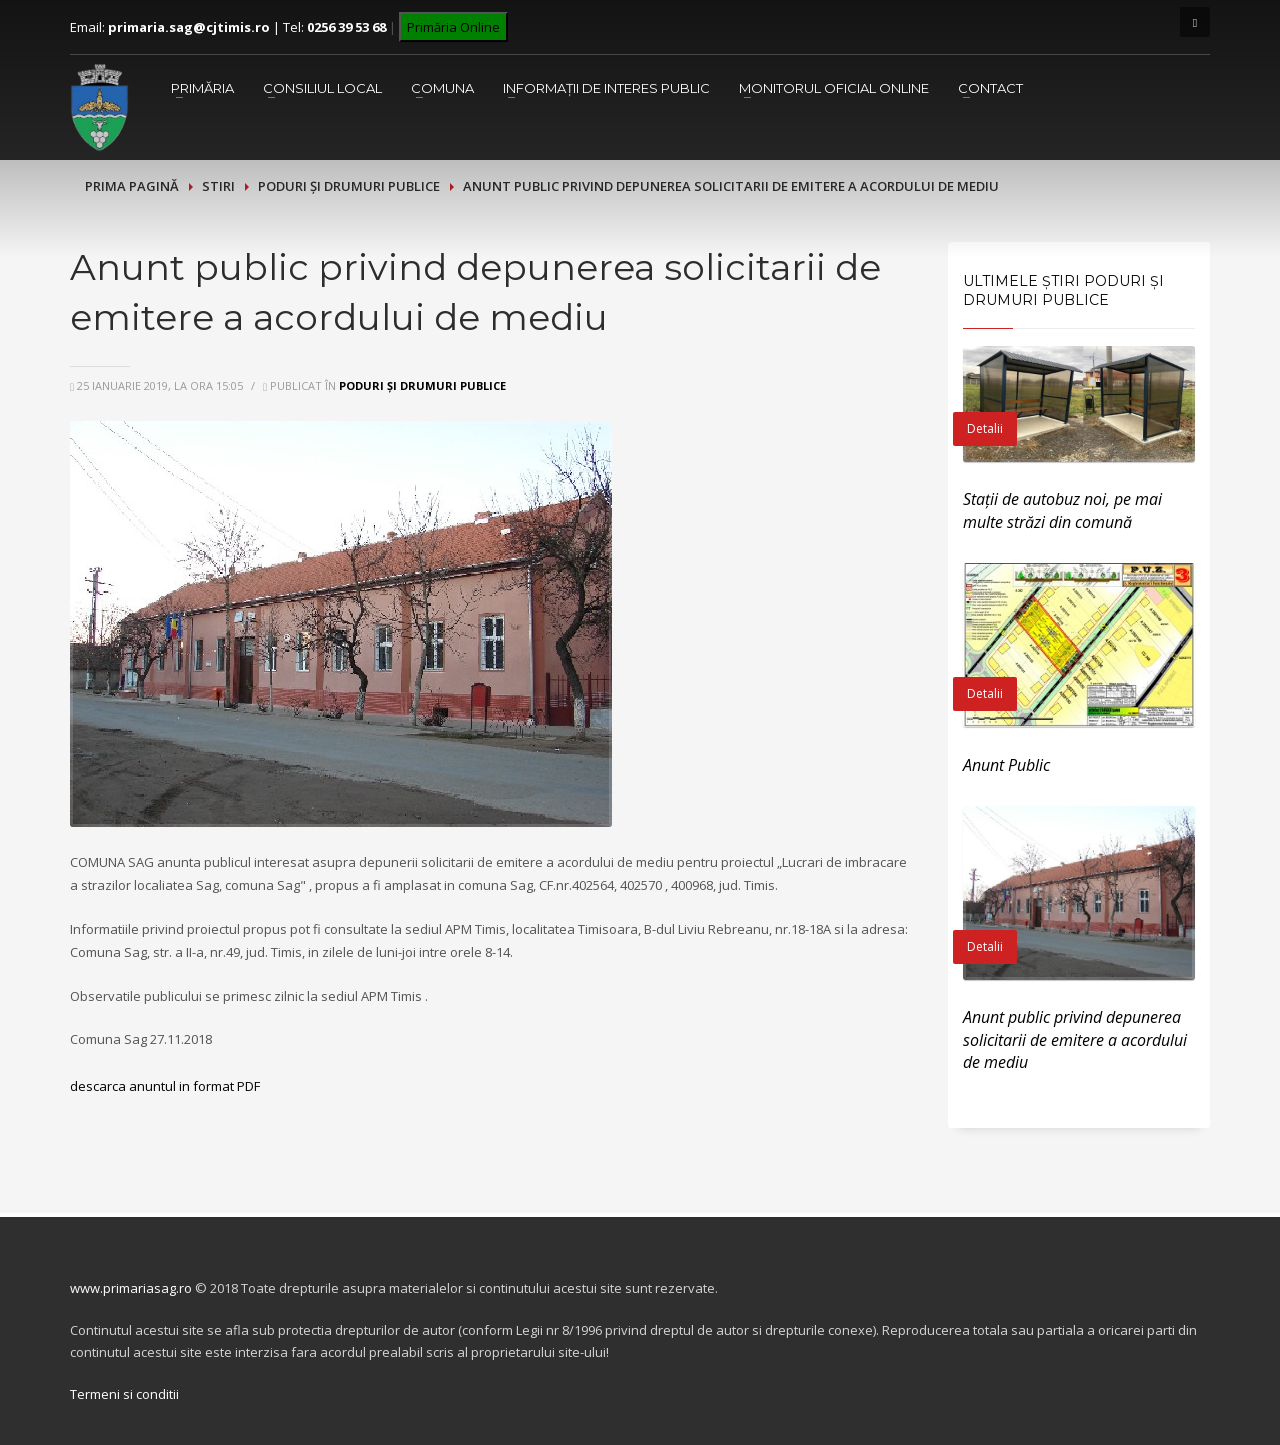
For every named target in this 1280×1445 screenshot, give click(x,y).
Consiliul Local (322, 88)
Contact (990, 88)
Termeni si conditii (124, 1394)
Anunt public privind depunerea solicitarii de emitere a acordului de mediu (1075, 1039)
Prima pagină (132, 186)
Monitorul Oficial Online (834, 88)
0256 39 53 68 (346, 27)
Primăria (202, 88)
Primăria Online (453, 27)
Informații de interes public (606, 88)
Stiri (218, 186)
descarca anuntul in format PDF (165, 1086)
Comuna (442, 88)
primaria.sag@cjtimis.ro (189, 27)
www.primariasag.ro (131, 1288)
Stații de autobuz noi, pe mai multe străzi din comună (1062, 510)
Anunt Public (1006, 765)
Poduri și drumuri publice (349, 186)
